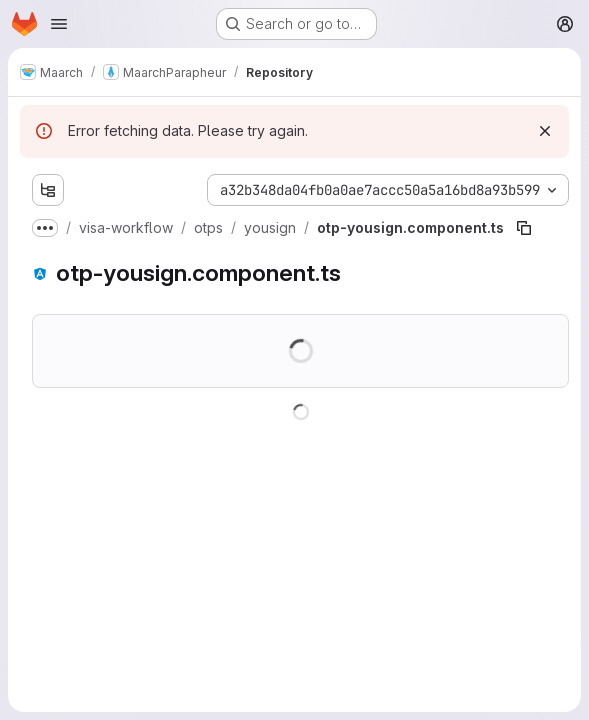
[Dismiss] (545, 131)
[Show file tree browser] (48, 190)
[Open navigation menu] (59, 24)
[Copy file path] (524, 228)
